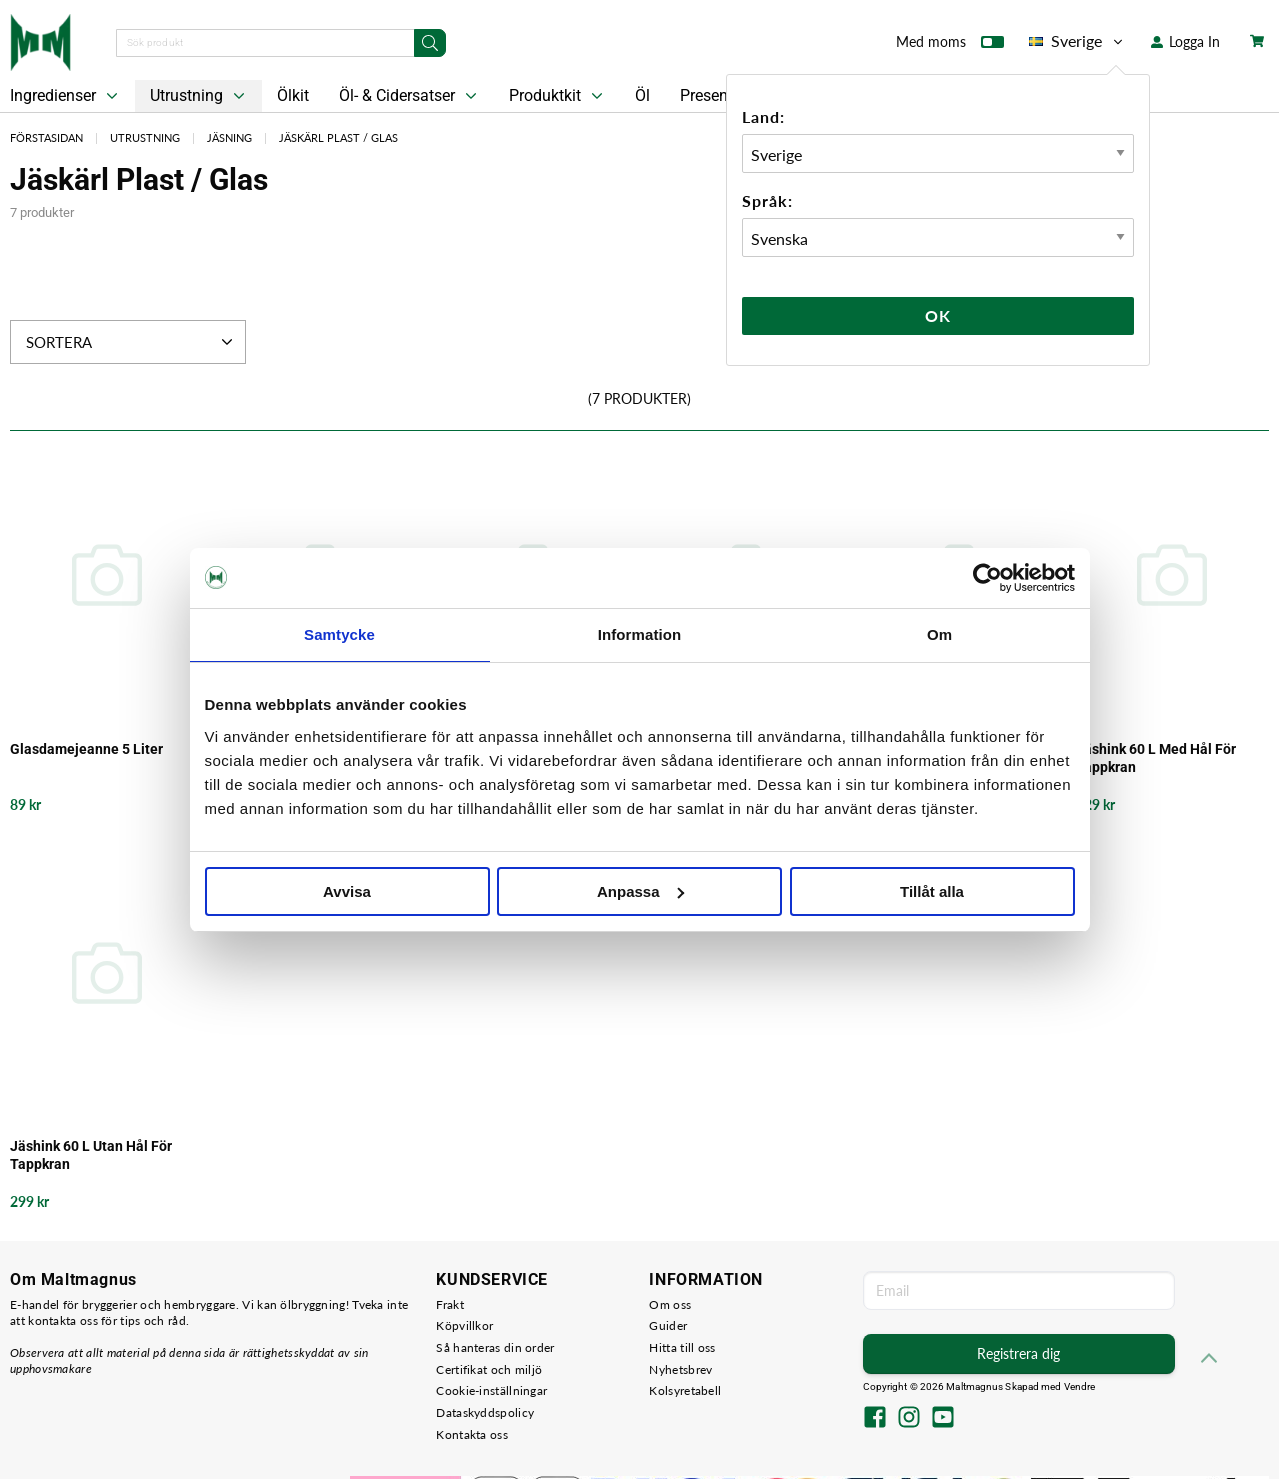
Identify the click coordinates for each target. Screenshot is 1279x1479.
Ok (938, 315)
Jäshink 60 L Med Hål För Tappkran (1156, 758)
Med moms (950, 46)
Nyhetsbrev (680, 1369)
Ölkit (293, 95)
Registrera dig (1018, 1353)
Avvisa (347, 891)
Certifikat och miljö (489, 1369)
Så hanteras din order (495, 1347)
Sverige (1077, 41)
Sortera (131, 342)
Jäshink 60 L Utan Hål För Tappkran (91, 1155)
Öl (642, 95)
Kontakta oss (472, 1434)
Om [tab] (939, 634)
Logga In (1185, 41)
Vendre (1080, 1386)
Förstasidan (46, 137)
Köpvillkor (464, 1325)
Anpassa (640, 891)
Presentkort (720, 95)
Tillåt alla (932, 891)
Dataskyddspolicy (485, 1412)
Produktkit (558, 96)
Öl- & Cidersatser (410, 96)
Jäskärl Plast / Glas (338, 137)
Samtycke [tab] (339, 634)
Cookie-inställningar (491, 1390)
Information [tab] (640, 634)
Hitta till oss (682, 1347)
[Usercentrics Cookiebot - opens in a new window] (987, 578)
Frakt (450, 1304)
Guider (668, 1325)
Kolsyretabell (685, 1390)
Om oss (670, 1304)
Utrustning (199, 96)
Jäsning (229, 137)
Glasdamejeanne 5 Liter (86, 749)
